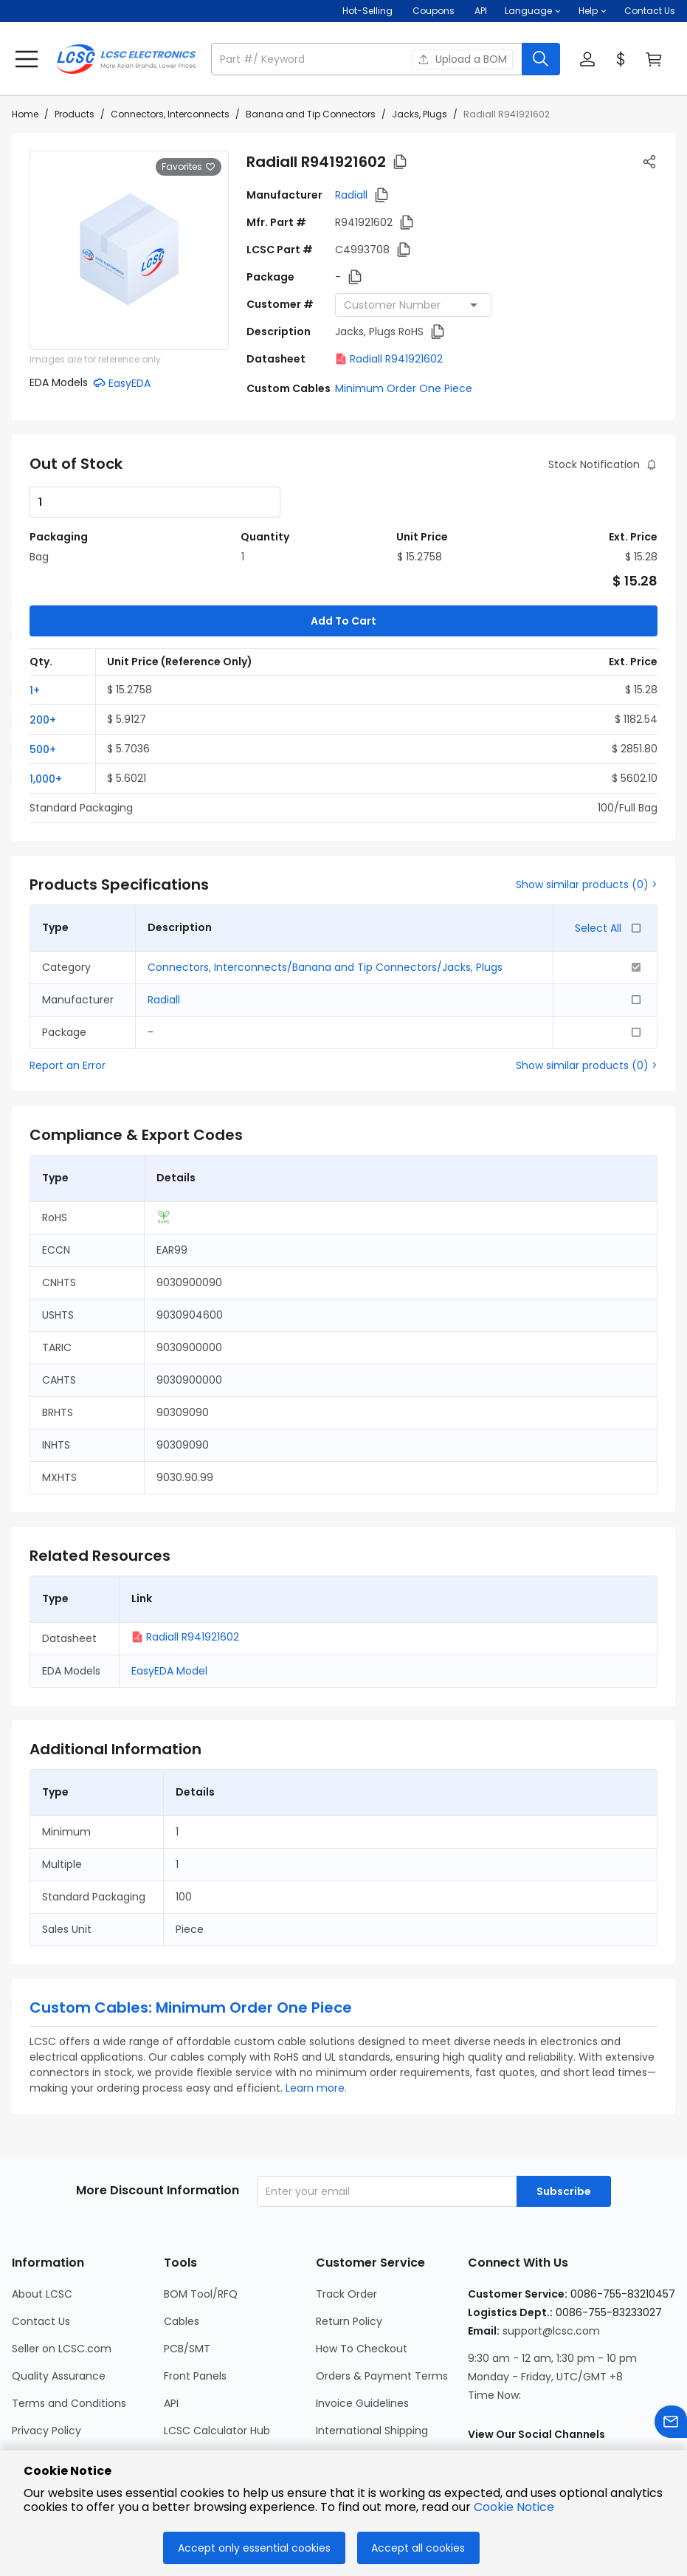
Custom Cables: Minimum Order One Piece (191, 1934)
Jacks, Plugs (419, 114)
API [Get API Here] (480, 10)
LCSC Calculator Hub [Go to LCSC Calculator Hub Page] (217, 2357)
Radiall (351, 195)
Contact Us (649, 10)
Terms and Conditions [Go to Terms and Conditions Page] (69, 2330)
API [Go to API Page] (171, 2330)
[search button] (541, 59)
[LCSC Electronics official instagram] (479, 2397)
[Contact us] (671, 2424)
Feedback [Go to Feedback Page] (341, 2384)
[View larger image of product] (129, 250)
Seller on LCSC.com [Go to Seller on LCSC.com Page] (61, 2275)
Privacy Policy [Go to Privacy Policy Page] (46, 2357)
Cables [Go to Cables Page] (181, 2248)
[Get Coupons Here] (433, 11)
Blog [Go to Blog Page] (22, 2412)
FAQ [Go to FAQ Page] (326, 2412)
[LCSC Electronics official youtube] (638, 2397)
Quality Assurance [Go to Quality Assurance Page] (59, 2302)
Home (25, 114)
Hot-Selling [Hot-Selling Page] (368, 10)
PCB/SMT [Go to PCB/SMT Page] (187, 2275)
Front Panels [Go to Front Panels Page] (195, 2302)
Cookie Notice (514, 2506)
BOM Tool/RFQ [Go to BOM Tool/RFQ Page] (201, 2220)
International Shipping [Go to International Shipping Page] (372, 2357)
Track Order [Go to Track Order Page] (346, 2220)
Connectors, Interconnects (170, 114)
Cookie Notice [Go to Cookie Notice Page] (47, 2384)
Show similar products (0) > (586, 811)
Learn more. (316, 2014)
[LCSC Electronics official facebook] (519, 2397)
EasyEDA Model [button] (169, 1597)
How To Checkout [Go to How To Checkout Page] (361, 2275)
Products (74, 114)
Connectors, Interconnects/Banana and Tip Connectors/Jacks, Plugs (325, 894)
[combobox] (413, 305)
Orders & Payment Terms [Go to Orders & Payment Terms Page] (382, 2302)
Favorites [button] (188, 167)
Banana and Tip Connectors (311, 114)
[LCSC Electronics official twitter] (598, 2397)
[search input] (368, 59)
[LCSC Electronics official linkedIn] (559, 2397)
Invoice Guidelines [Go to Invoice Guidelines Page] (362, 2330)
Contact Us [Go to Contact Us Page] (41, 2248)
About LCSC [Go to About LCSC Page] (42, 2220)
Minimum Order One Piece (403, 388)
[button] (533, 11)
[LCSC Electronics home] (126, 59)
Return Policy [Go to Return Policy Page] (349, 2248)
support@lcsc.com (551, 2257)
